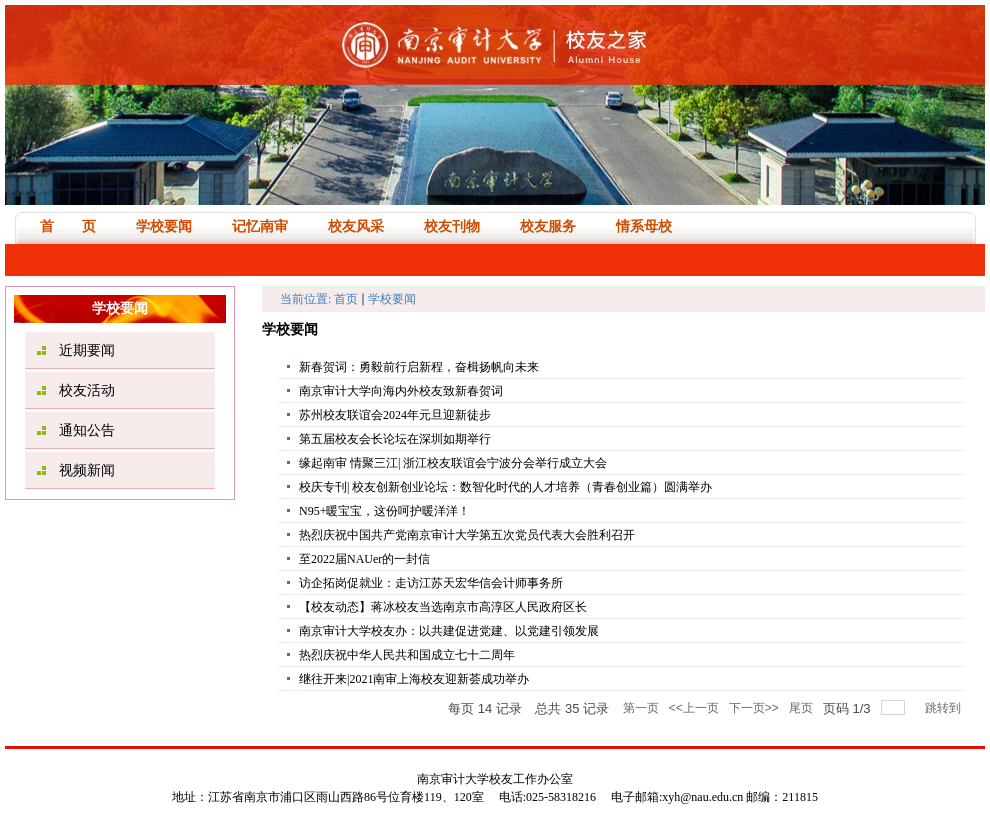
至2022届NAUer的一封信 (364, 559)
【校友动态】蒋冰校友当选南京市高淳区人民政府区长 (443, 607)
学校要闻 (392, 299)
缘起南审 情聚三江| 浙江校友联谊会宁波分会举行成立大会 (453, 463)
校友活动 (87, 390)
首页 (346, 299)
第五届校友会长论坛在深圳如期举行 (395, 439)
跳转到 (944, 708)
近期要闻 (87, 350)
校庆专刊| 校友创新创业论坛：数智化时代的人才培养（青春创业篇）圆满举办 (505, 487)
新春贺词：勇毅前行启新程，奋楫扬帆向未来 (419, 367)
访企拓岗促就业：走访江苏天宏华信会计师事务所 (431, 583)
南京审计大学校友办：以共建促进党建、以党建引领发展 (449, 631)
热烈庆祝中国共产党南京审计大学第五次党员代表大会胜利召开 (467, 535)
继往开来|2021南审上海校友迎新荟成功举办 (414, 679)
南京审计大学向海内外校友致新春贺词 (401, 391)
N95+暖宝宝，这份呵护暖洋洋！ (384, 511)
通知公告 (87, 430)
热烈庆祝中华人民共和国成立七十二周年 (407, 655)
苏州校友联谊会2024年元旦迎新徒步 (395, 415)
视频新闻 (87, 470)
